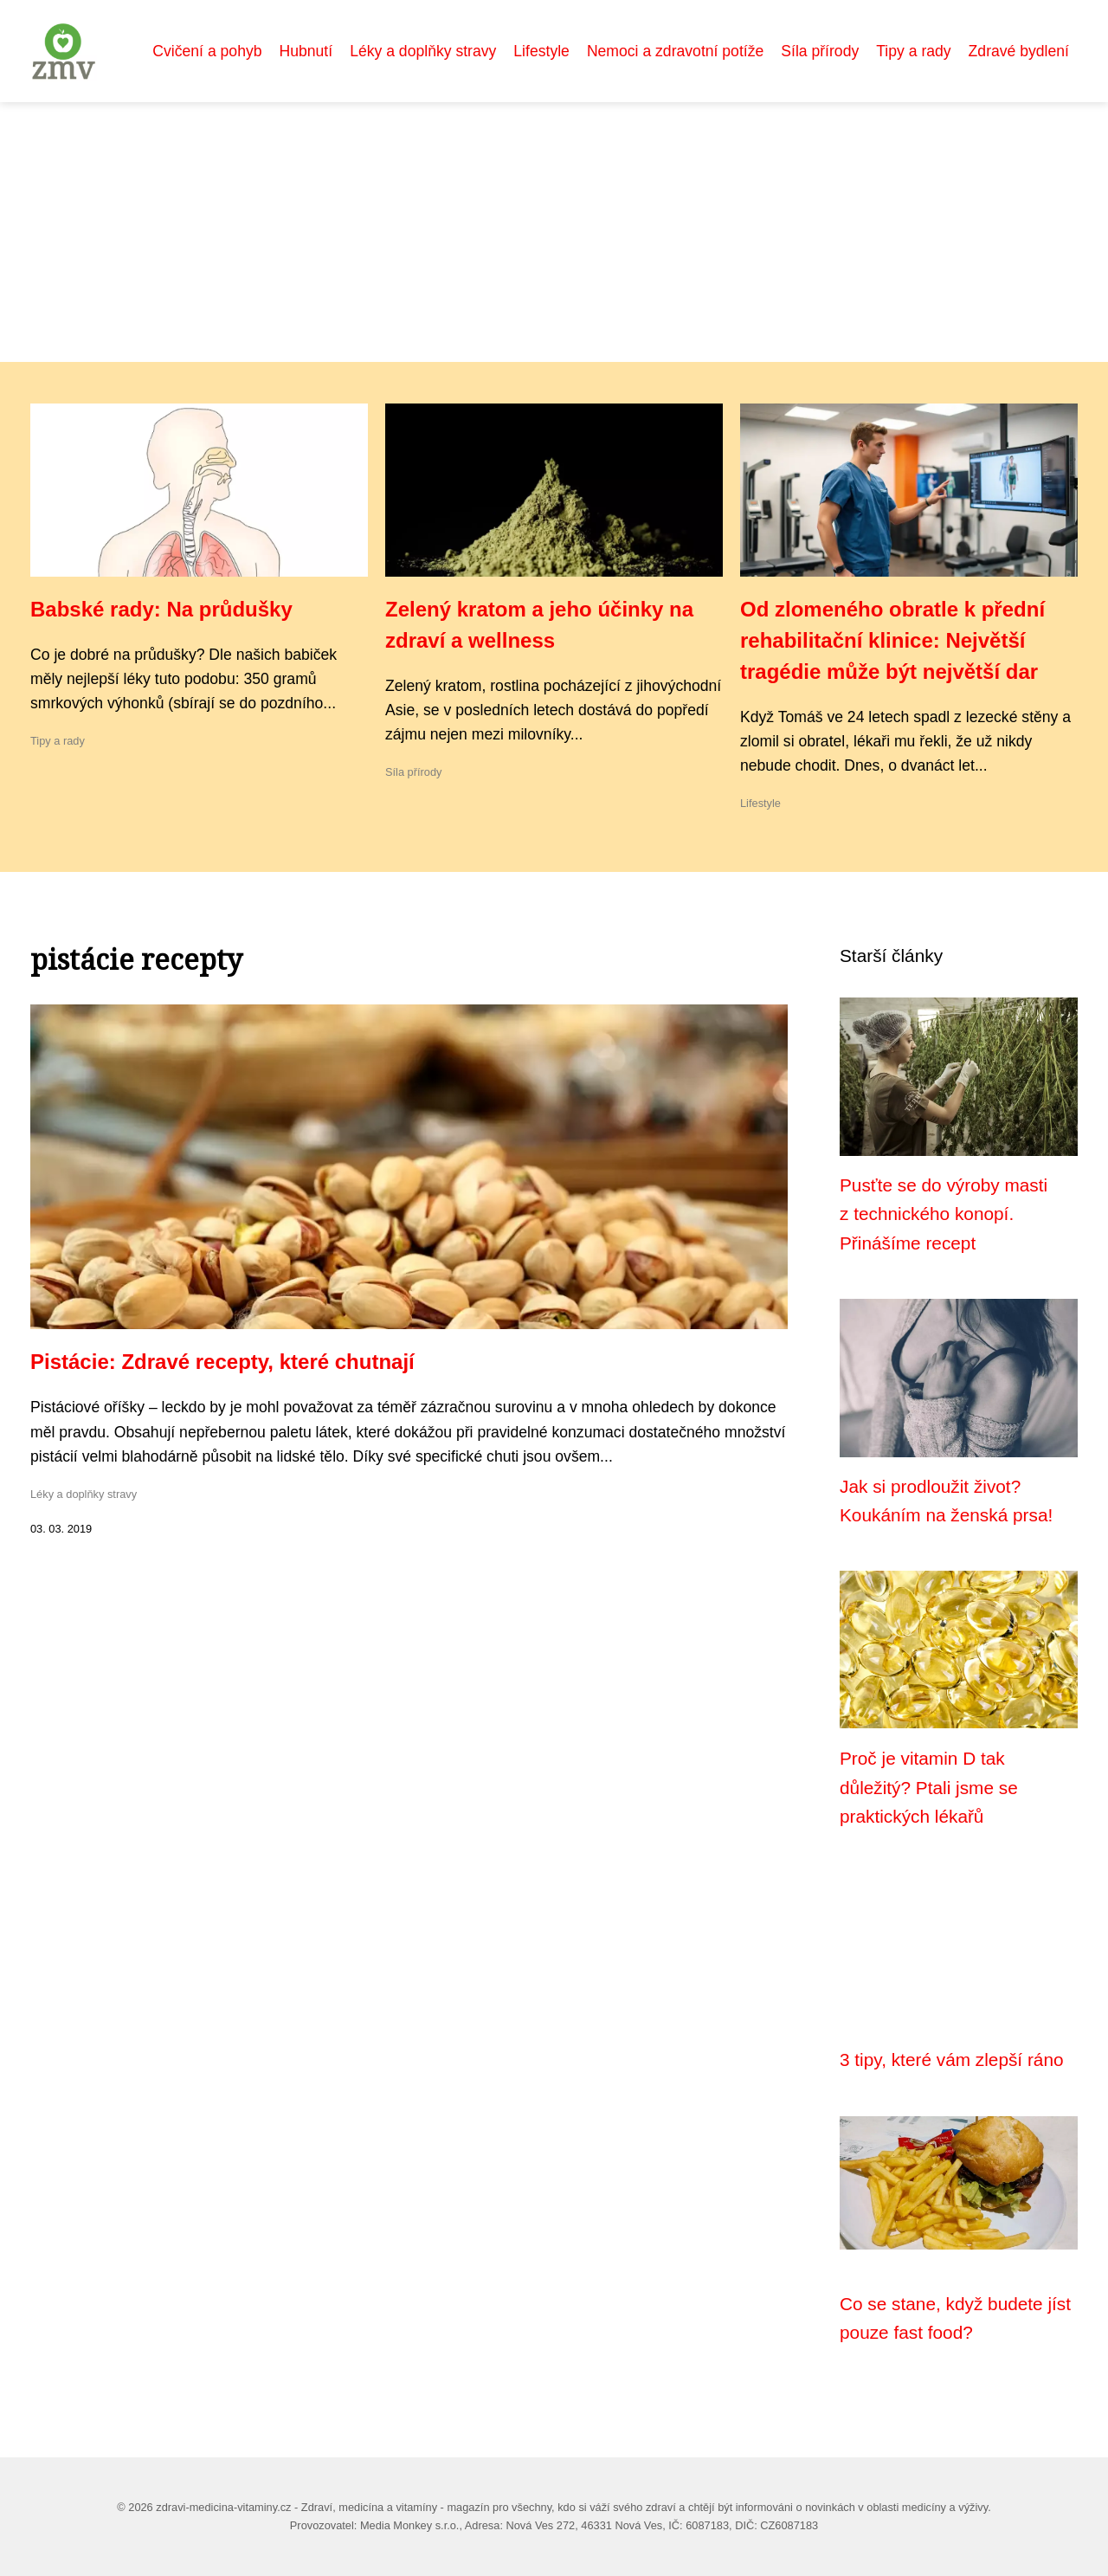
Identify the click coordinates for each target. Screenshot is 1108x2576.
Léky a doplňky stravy (423, 51)
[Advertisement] (554, 232)
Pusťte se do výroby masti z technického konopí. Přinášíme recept (943, 1214)
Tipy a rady (913, 51)
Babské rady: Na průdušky (161, 609)
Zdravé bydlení (1019, 51)
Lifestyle (541, 51)
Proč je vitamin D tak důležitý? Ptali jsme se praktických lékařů (929, 1787)
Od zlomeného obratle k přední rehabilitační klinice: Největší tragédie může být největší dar (892, 640)
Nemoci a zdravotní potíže (675, 51)
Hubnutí (306, 51)
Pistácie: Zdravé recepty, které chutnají (222, 1361)
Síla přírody (820, 51)
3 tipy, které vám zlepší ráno (952, 2059)
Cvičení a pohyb (206, 51)
